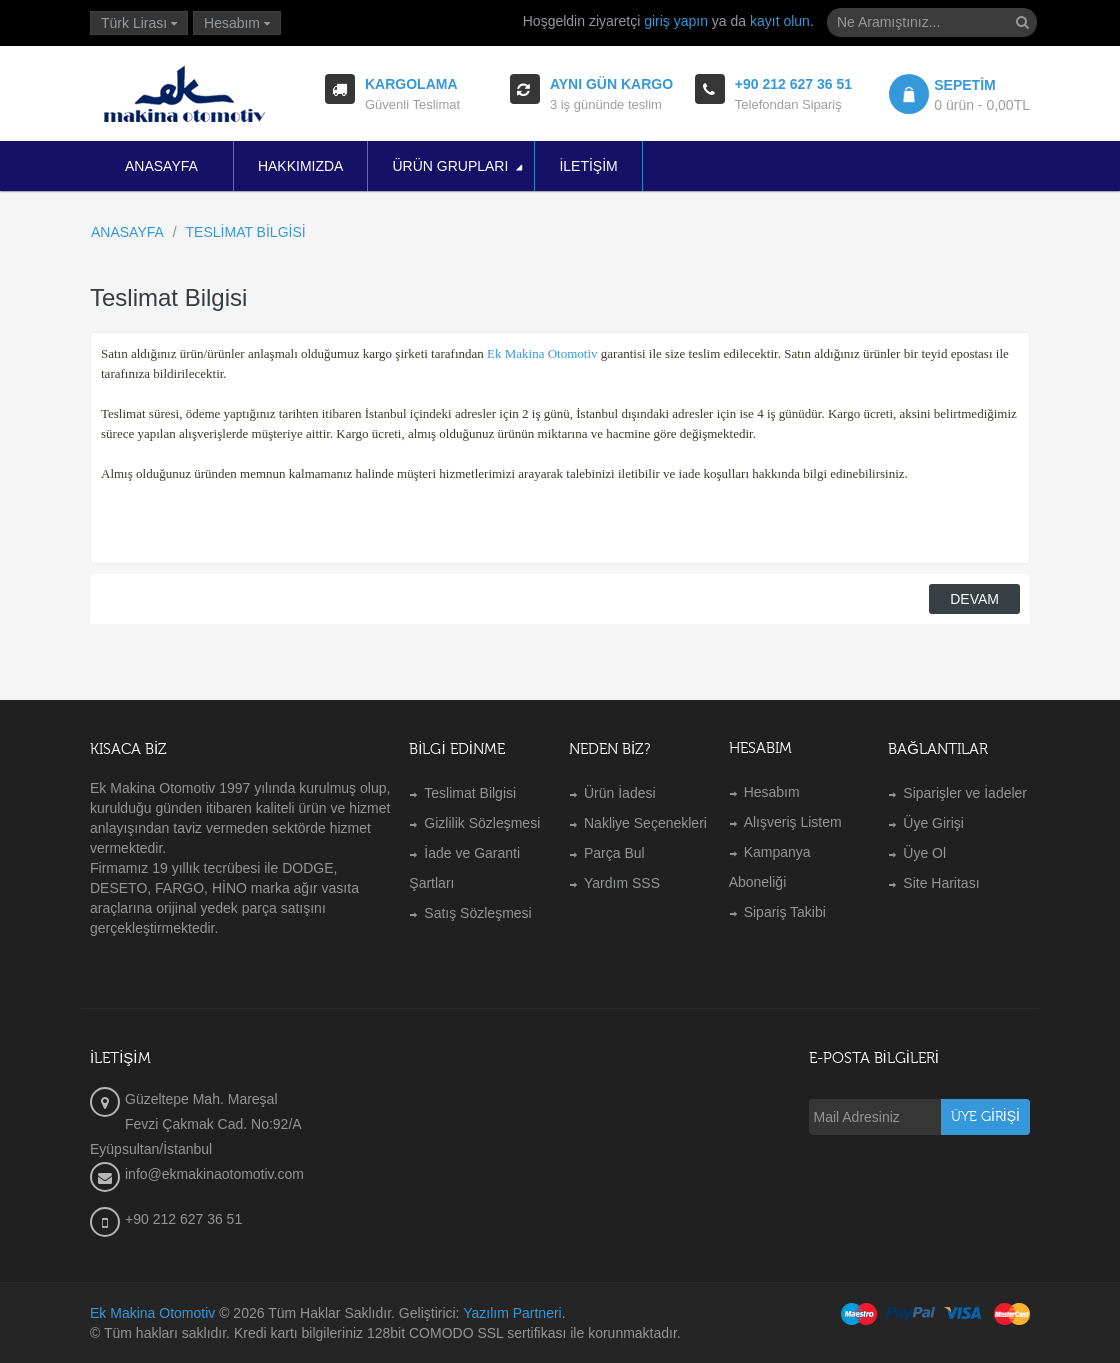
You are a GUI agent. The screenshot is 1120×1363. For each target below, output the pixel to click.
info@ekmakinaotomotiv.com (214, 1174)
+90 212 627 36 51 (183, 1219)
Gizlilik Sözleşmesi (482, 823)
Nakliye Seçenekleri (645, 823)
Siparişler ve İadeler (965, 793)
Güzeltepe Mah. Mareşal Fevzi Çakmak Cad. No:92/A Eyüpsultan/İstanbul (195, 1124)
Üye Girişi (933, 823)
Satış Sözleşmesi (477, 913)
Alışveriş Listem (793, 822)
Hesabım (772, 792)
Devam (974, 599)
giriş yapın (676, 21)
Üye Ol (924, 853)
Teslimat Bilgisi (470, 793)
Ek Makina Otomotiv (152, 1313)
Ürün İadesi (620, 793)
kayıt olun (780, 21)
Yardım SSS (622, 883)
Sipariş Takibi (785, 912)
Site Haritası (941, 883)
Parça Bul (614, 853)
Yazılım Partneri (512, 1313)
